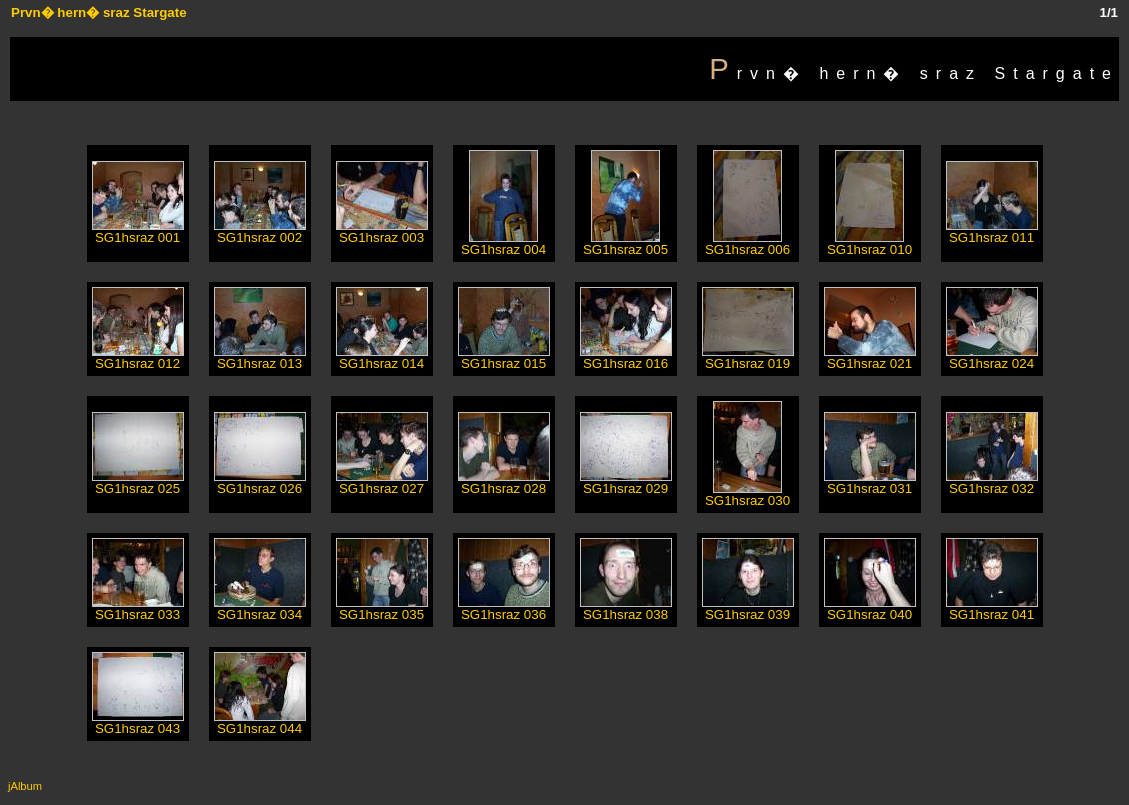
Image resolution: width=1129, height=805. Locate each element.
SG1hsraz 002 (260, 231)
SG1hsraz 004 (503, 243)
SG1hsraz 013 (260, 357)
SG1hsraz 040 (870, 608)
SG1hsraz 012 (138, 357)
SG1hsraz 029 (626, 482)
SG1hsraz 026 (260, 482)
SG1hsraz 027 (382, 482)
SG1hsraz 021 (870, 357)
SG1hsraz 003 (382, 231)
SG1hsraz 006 (747, 243)
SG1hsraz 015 (504, 357)
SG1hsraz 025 (138, 482)
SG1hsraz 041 (992, 608)
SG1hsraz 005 (625, 243)
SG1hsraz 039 (748, 608)
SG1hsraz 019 (748, 357)
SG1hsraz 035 (382, 608)
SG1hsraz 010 (869, 243)
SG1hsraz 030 (747, 494)
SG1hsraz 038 (626, 608)
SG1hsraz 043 (138, 722)
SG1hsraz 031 (870, 482)
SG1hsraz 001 (138, 231)
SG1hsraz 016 (626, 357)
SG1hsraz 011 (992, 231)
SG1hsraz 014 (382, 357)
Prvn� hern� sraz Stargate (99, 12)
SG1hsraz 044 (260, 722)
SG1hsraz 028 (504, 482)
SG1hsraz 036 (504, 608)
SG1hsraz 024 (992, 357)
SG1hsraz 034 (260, 608)
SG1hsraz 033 (138, 608)
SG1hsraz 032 (992, 482)
